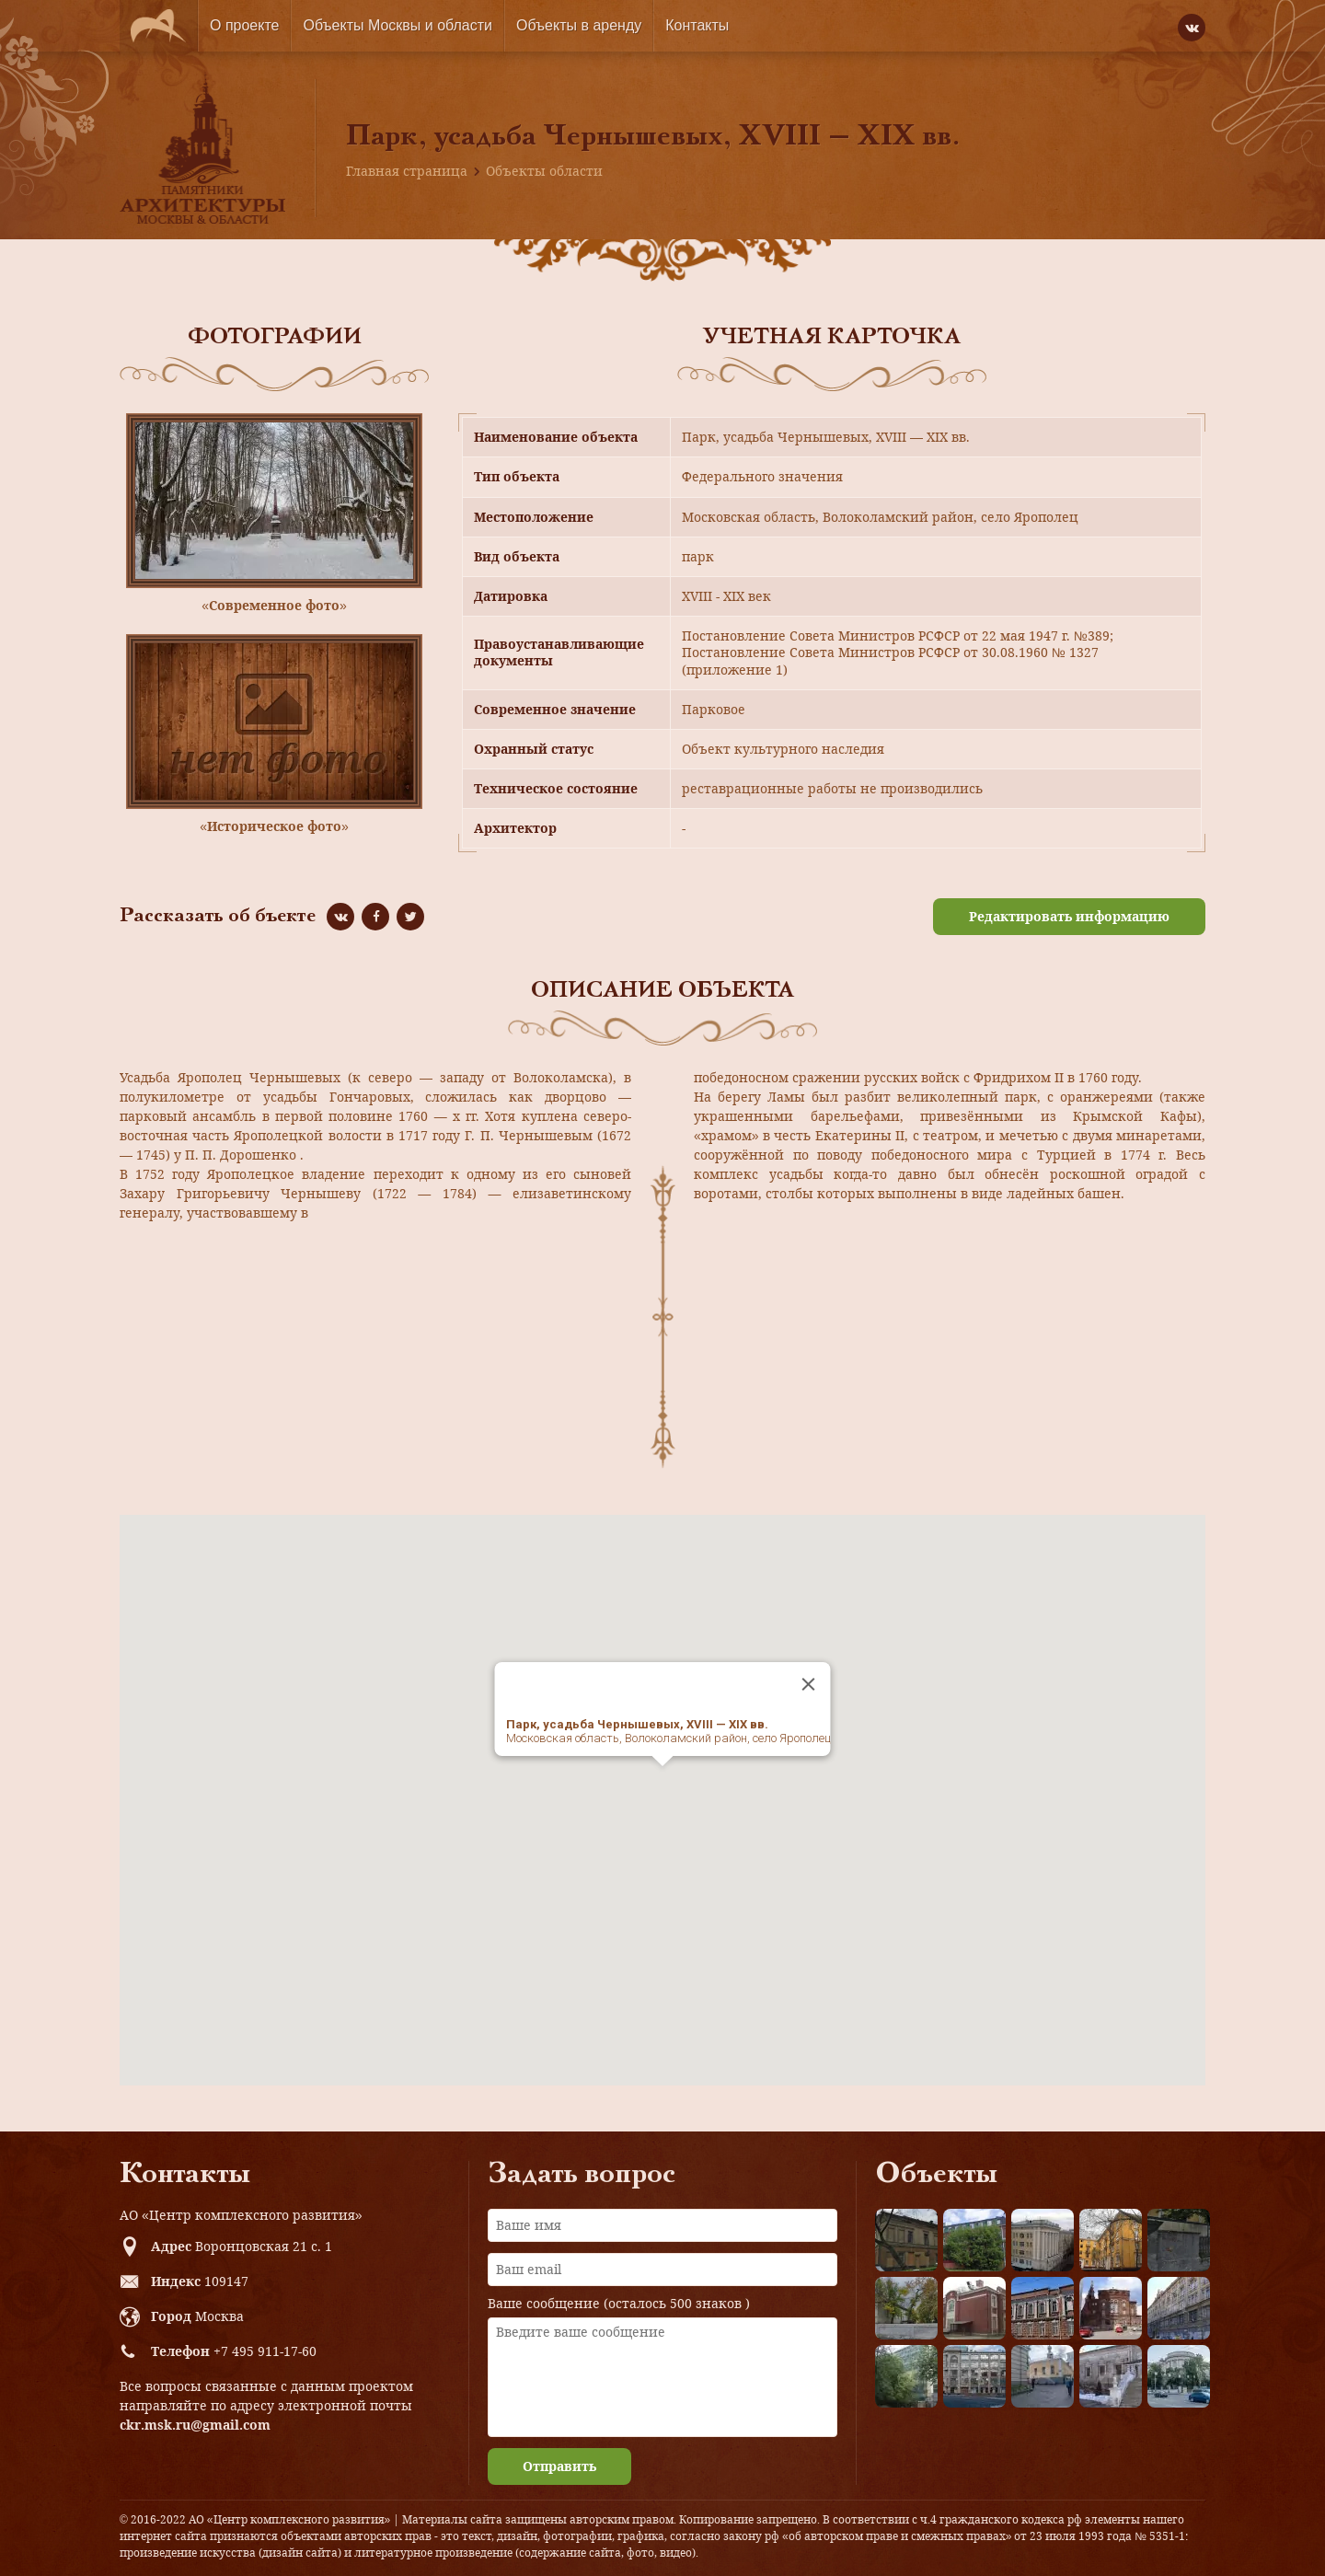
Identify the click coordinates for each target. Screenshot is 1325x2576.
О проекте (244, 25)
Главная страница (406, 170)
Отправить (559, 2466)
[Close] (809, 1684)
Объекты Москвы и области (397, 25)
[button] (662, 1783)
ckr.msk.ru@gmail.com (195, 2424)
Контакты (697, 25)
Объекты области (544, 170)
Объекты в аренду (578, 25)
